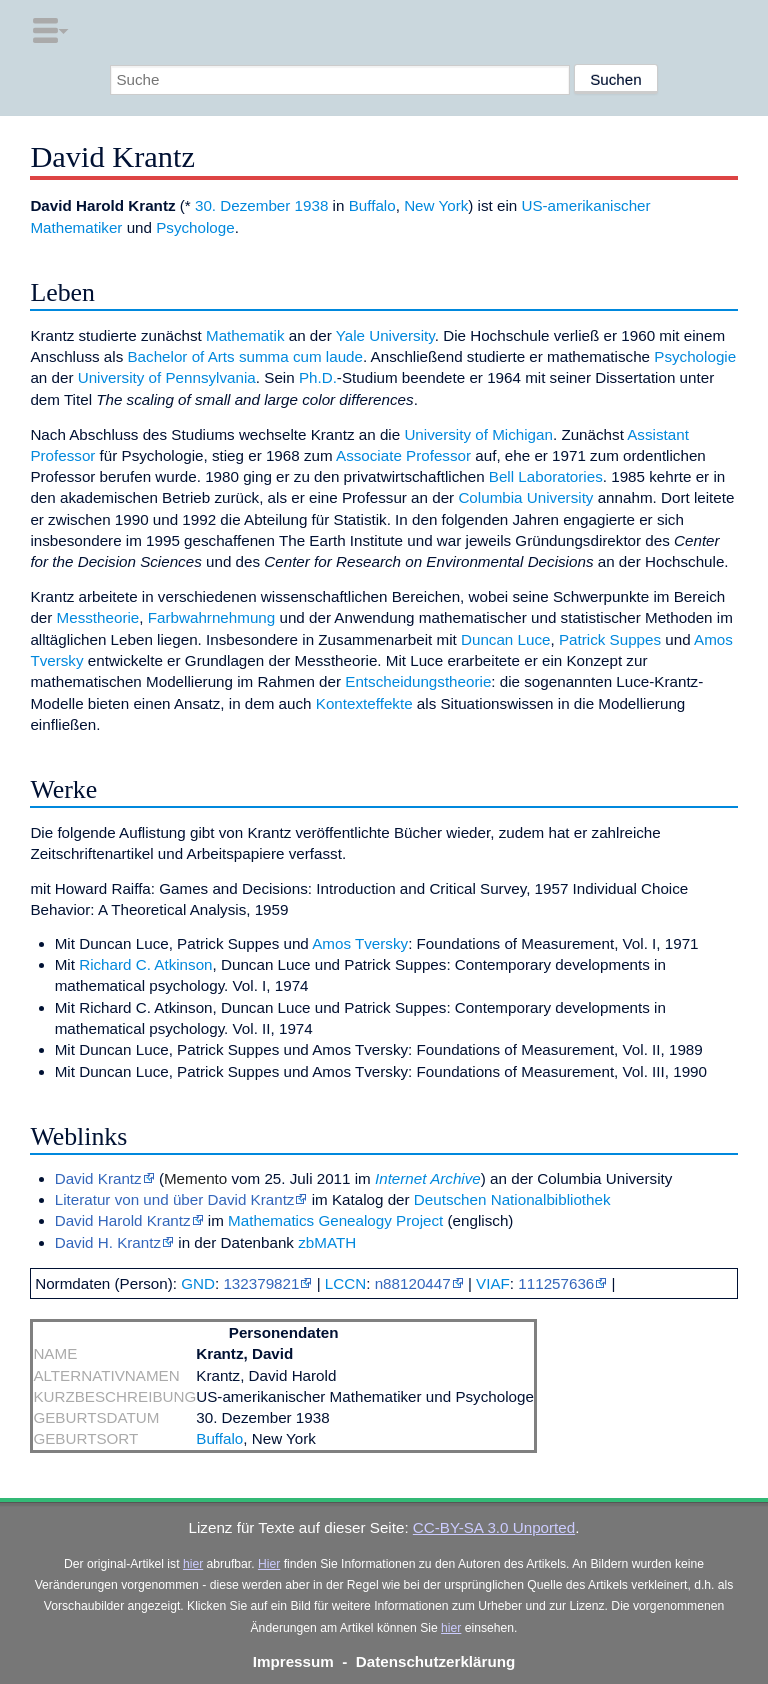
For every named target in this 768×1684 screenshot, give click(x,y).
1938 (312, 205)
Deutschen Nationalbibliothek (512, 1199)
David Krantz (98, 1178)
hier (193, 1564)
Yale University (385, 335)
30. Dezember (242, 205)
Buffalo (372, 205)
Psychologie (695, 356)
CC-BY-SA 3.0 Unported (494, 1527)
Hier (269, 1564)
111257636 (556, 1283)
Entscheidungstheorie (418, 681)
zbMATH (327, 1242)
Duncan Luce (506, 639)
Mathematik (245, 335)
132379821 (261, 1283)
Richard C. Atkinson (145, 964)
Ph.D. (318, 377)
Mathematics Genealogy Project (335, 1220)
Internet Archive (428, 1178)
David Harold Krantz (123, 1220)
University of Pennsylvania (167, 377)
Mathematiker (76, 227)
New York (436, 205)
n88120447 (413, 1283)
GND (198, 1283)
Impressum (293, 1661)
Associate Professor (403, 455)
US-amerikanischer (585, 205)
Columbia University (525, 497)
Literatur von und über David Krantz (175, 1199)
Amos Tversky (360, 943)
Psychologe (195, 227)
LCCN (345, 1283)
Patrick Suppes (610, 639)
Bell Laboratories (546, 476)
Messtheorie (98, 617)
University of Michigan (478, 434)
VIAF (493, 1283)
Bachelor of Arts (180, 356)
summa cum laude (301, 356)
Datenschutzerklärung (436, 1661)
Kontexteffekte (364, 703)
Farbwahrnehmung (211, 617)
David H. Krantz (108, 1242)
